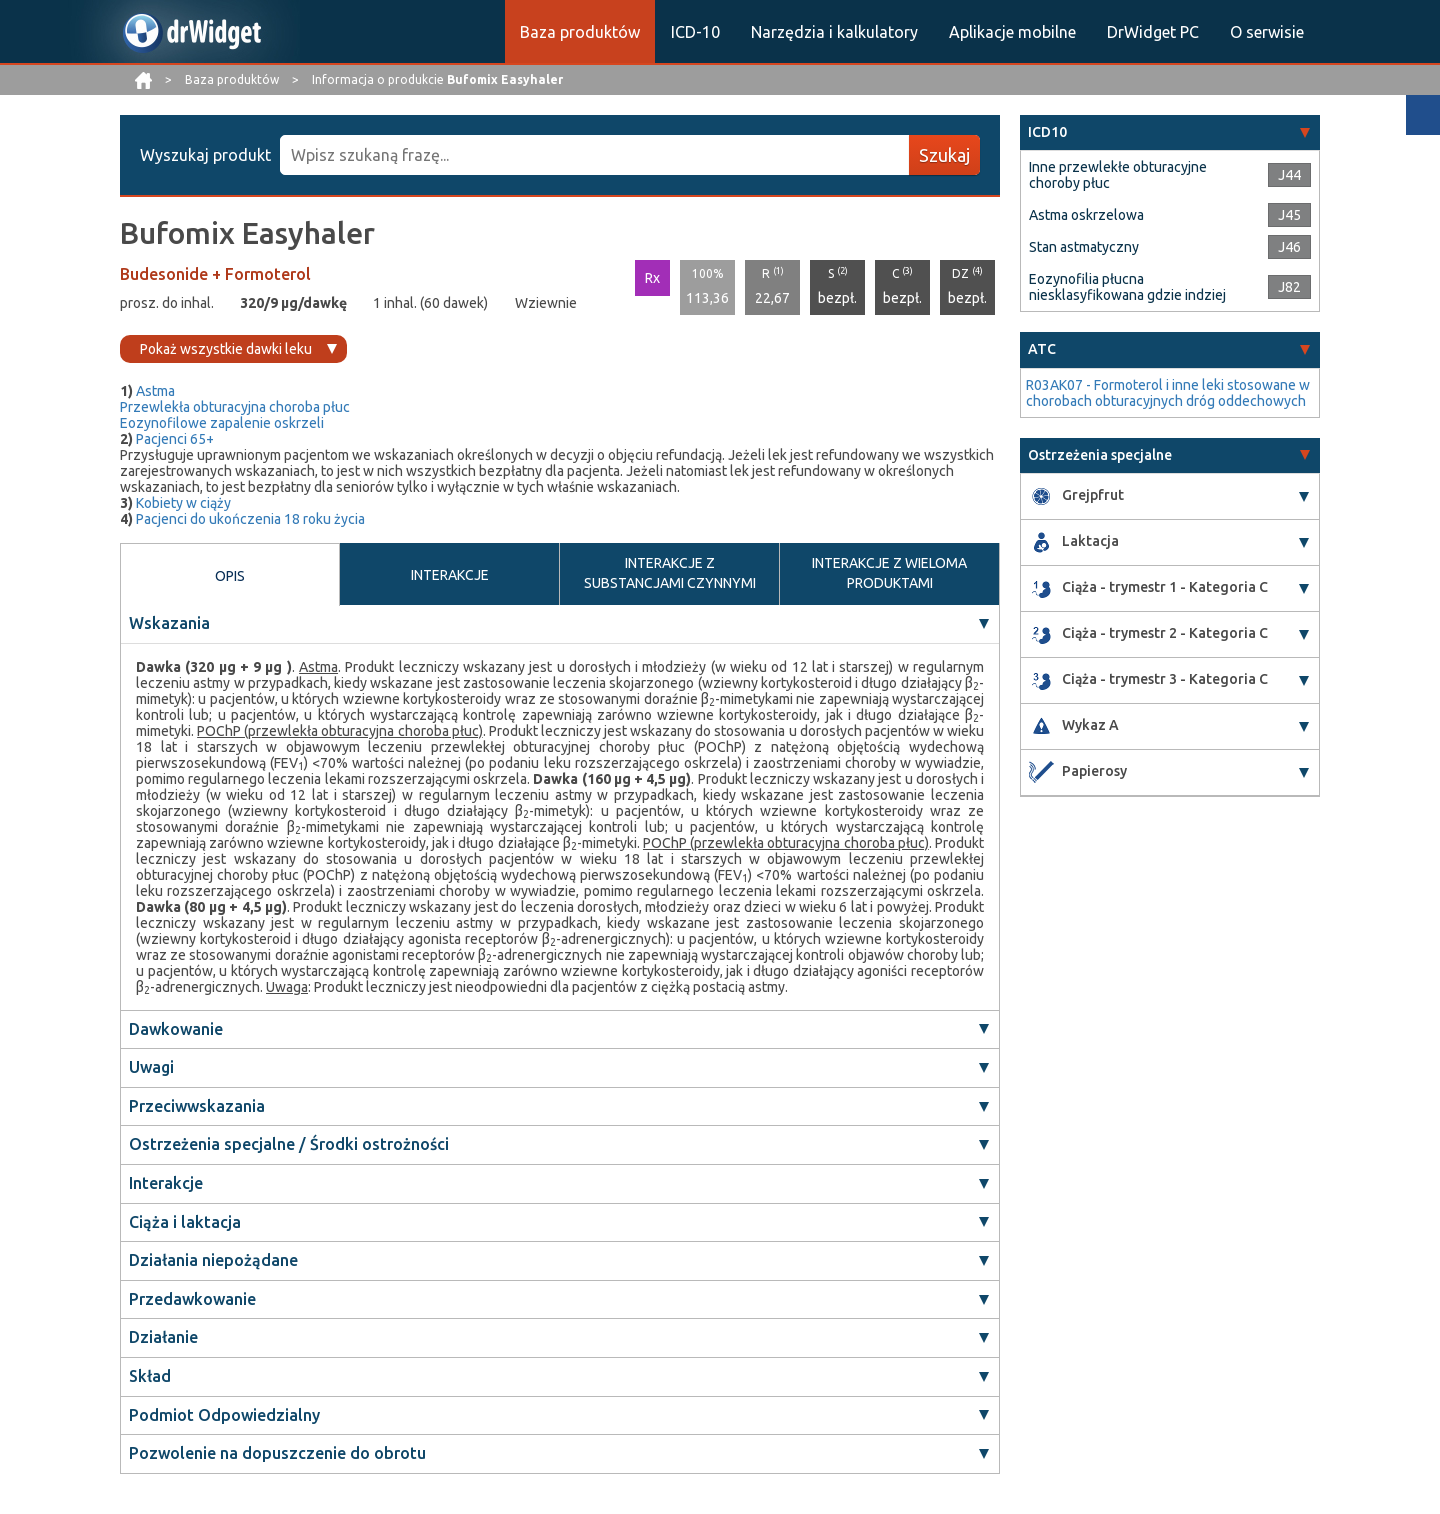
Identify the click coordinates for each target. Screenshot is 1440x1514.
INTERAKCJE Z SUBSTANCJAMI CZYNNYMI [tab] (670, 573)
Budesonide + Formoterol (215, 274)
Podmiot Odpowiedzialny (224, 1415)
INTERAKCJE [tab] (450, 575)
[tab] (1170, 132)
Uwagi (151, 1067)
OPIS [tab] (230, 576)
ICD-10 (695, 32)
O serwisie (1267, 32)
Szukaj (944, 155)
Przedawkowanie (192, 1299)
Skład (150, 1376)
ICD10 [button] (1047, 132)
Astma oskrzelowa (1086, 215)
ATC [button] (1042, 349)
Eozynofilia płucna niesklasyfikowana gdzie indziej (1127, 287)
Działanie (163, 1337)
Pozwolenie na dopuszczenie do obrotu (277, 1453)
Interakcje (166, 1183)
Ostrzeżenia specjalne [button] (1100, 455)
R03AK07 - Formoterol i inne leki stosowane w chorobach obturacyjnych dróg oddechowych (1168, 393)
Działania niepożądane (213, 1260)
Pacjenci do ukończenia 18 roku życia (250, 519)
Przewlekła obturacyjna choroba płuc (235, 407)
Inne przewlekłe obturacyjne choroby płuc (1118, 175)
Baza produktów (580, 32)
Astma (155, 391)
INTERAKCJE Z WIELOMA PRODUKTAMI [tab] (889, 573)
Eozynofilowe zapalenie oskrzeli (222, 423)
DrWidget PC (1153, 32)
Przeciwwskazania (197, 1106)
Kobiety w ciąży (183, 503)
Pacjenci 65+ (175, 439)
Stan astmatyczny (1084, 247)
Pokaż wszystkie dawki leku (226, 349)
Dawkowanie (176, 1029)
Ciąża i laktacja (185, 1222)
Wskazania (169, 623)
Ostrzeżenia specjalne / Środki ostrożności (289, 1144)
